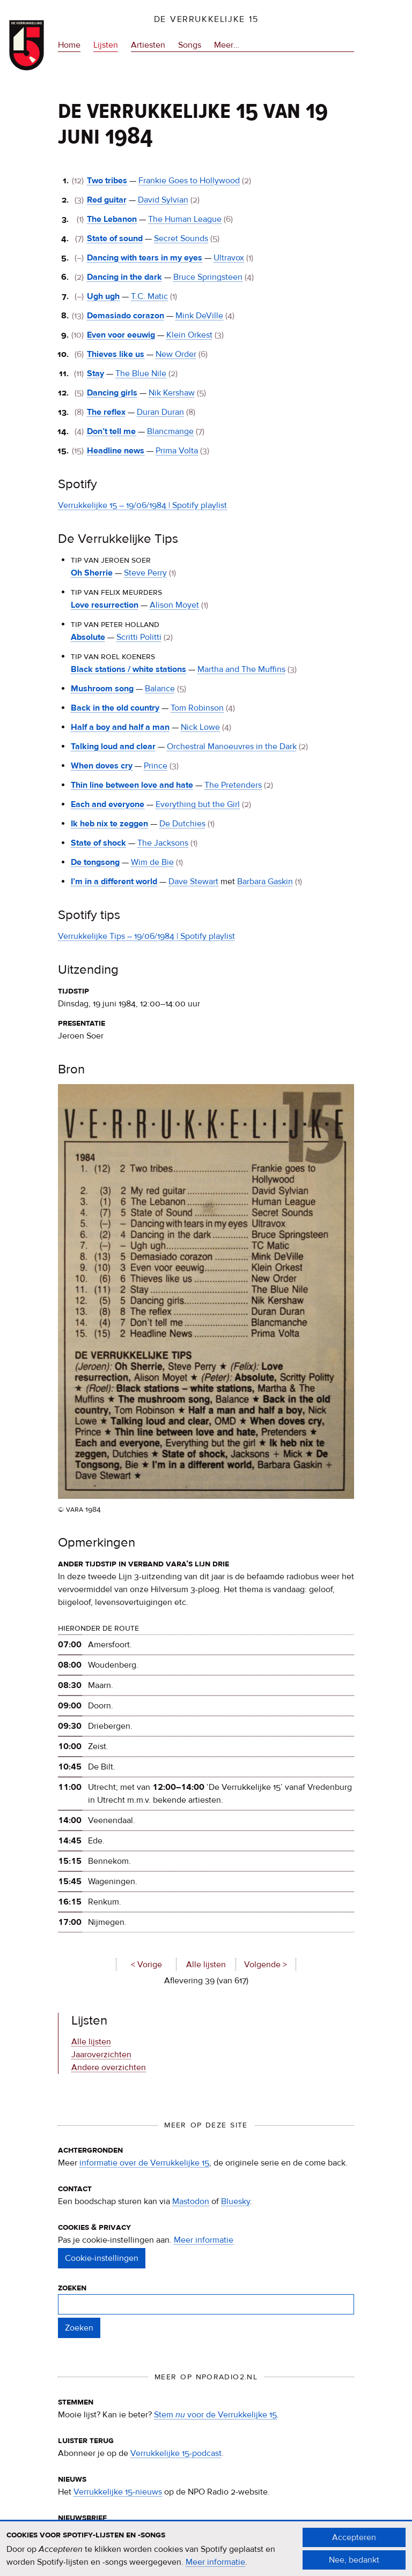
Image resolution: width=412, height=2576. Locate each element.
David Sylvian (163, 200)
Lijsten (105, 45)
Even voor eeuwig (121, 335)
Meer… (226, 45)
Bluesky (235, 2201)
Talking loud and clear (113, 746)
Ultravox (229, 257)
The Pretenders (233, 785)
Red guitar (107, 200)
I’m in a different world (114, 881)
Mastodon (190, 2201)
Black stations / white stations (128, 669)
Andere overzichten (108, 2067)
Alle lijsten (206, 1964)
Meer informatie (203, 2240)
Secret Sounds (181, 238)
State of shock (98, 843)
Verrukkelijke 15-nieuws (117, 2492)
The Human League (185, 219)
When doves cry (102, 765)
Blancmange (170, 431)
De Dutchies (182, 823)
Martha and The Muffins (241, 669)
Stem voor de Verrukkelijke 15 (215, 2414)
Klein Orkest (189, 335)
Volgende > (265, 1964)
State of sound (115, 238)
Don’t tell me (111, 431)
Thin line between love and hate (132, 785)
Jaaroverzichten (101, 2054)
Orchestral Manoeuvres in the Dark (232, 746)
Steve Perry (145, 573)
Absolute (88, 637)
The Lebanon (112, 219)
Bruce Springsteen (207, 277)
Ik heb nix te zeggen (109, 823)
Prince (155, 765)
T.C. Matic (149, 296)
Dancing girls (112, 392)
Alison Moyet (174, 605)
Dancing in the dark (124, 277)
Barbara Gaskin (265, 881)
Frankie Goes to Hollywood (189, 180)
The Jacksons (162, 843)
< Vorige (146, 1964)
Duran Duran (160, 412)
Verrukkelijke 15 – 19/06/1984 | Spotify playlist (142, 505)
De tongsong (95, 862)
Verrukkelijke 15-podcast (176, 2453)
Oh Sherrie (92, 573)
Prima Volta (177, 450)
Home (69, 45)
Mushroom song (102, 688)
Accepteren (354, 2543)
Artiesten (148, 45)
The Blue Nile (140, 373)
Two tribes (107, 180)
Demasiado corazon (125, 315)
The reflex (106, 412)
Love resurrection (104, 605)
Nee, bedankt (354, 2565)
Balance (160, 688)
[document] (206, 2554)
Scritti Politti (138, 637)
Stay (95, 373)
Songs (189, 45)
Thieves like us (115, 354)
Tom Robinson (197, 708)
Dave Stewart (193, 881)
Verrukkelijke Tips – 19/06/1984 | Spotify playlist (146, 936)
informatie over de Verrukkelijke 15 (144, 2162)
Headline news (115, 450)
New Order (176, 354)
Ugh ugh (103, 296)
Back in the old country (115, 708)
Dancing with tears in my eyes (144, 257)
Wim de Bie (152, 862)
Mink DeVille (199, 315)
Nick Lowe (200, 727)
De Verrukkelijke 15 (206, 19)
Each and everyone (107, 804)
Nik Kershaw (172, 392)
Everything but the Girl (198, 804)
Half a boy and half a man (120, 727)
